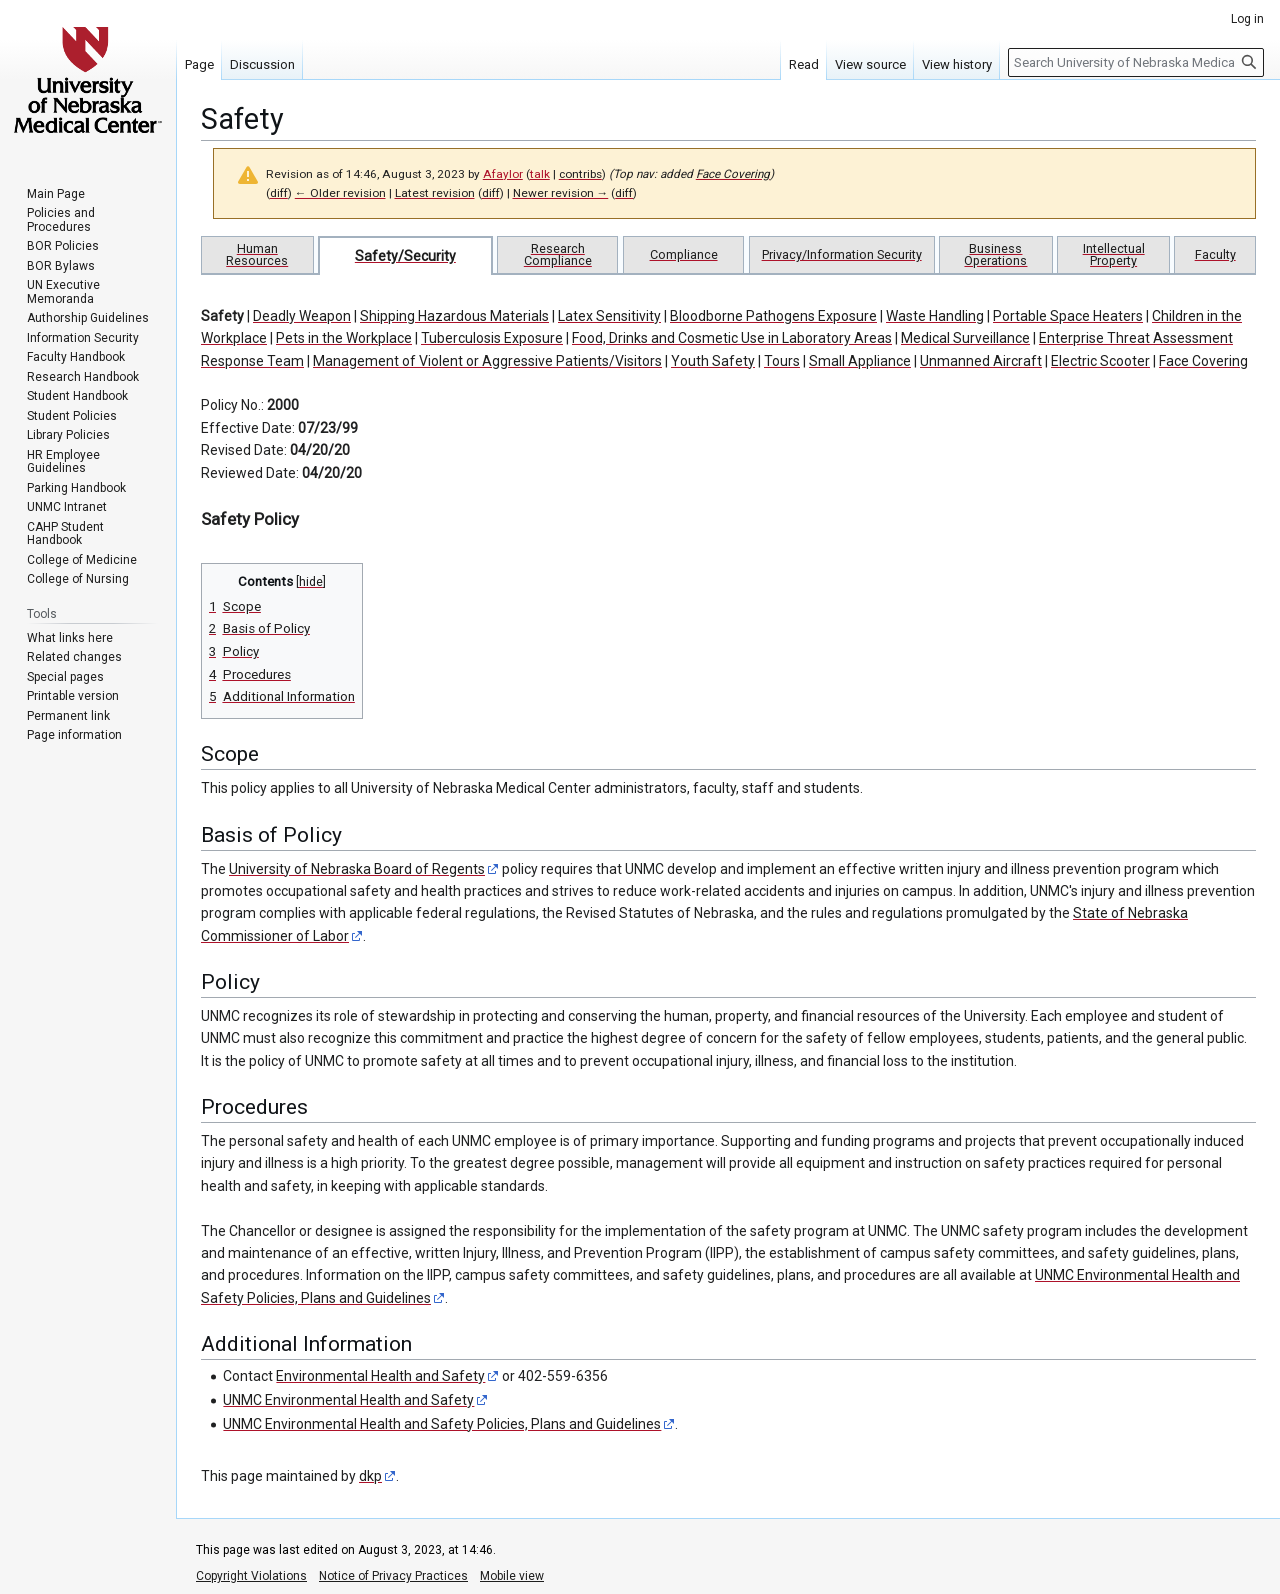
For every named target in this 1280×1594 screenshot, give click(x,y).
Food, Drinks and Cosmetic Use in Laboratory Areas (732, 338)
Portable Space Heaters (1068, 316)
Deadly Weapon (302, 316)
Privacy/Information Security (842, 254)
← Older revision (340, 193)
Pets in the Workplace (344, 338)
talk (540, 174)
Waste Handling (935, 316)
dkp (370, 1476)
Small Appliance (860, 361)
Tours (782, 361)
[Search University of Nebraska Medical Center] (1136, 62)
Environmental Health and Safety (380, 1376)
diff (279, 193)
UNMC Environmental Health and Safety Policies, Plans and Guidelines (442, 1424)
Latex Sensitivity (609, 316)
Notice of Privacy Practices (393, 1576)
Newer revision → (561, 193)
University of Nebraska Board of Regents (357, 869)
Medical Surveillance (965, 338)
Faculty (1215, 254)
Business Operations (995, 254)
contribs (580, 174)
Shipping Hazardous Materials (454, 316)
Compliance (684, 254)
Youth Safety (713, 361)
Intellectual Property (1114, 254)
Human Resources (257, 254)
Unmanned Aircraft (981, 361)
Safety (222, 316)
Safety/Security (405, 256)
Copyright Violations (251, 1576)
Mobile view (512, 1576)
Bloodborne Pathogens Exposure (773, 316)
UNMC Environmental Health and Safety (348, 1400)
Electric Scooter (1100, 361)
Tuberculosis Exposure (492, 338)
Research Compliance (558, 254)
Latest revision (435, 193)
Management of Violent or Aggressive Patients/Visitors (487, 361)
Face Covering (733, 174)
